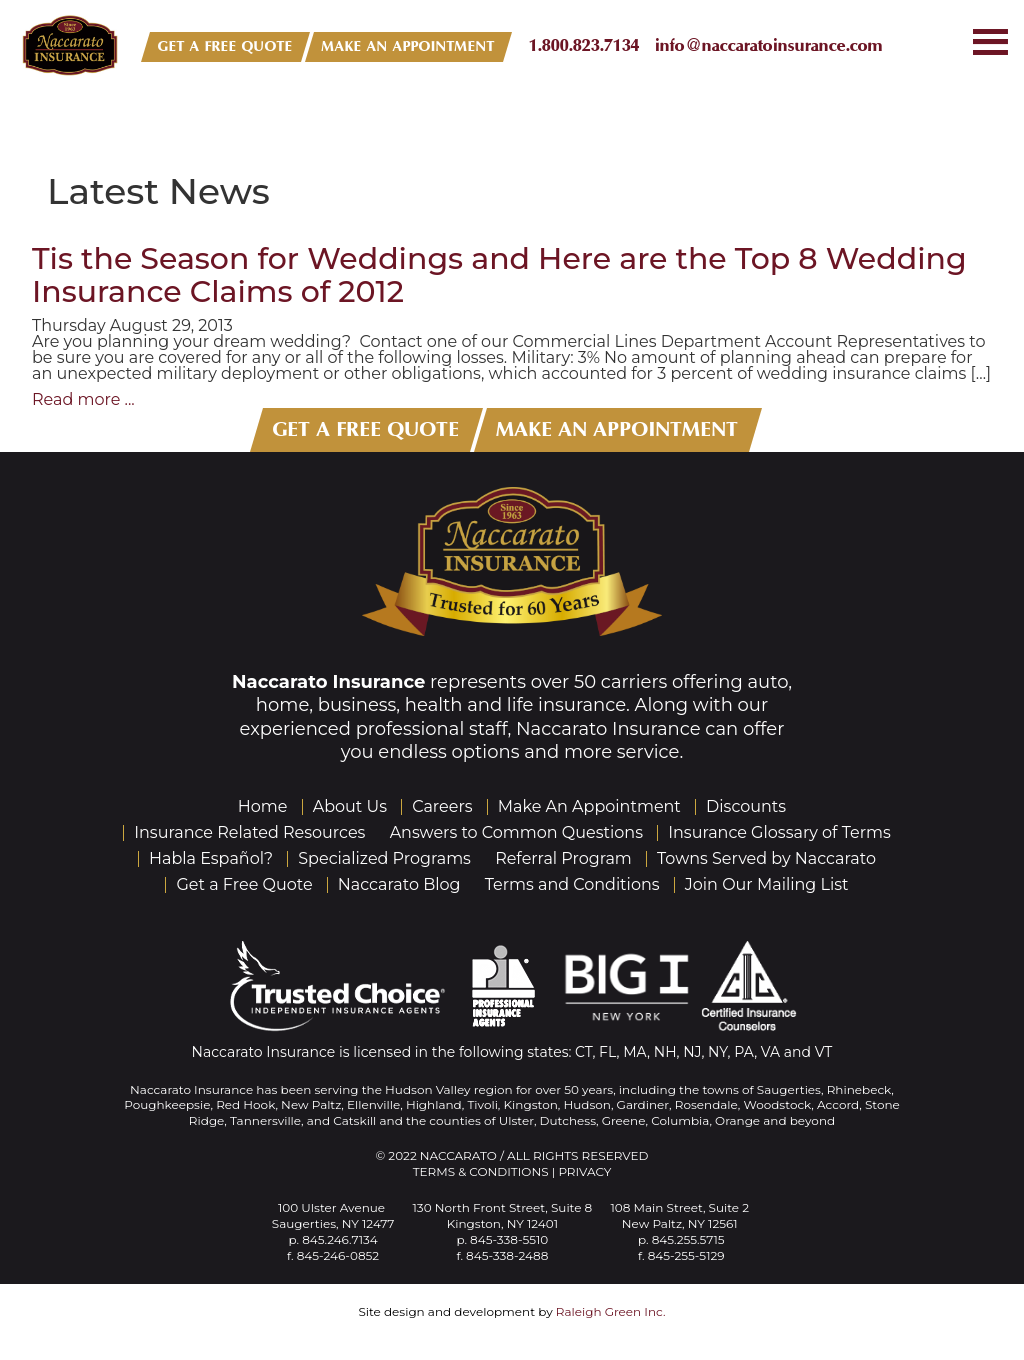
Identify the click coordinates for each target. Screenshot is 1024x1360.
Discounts (746, 806)
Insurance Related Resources (249, 832)
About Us (350, 806)
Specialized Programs (384, 858)
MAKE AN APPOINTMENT (408, 46)
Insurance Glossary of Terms (779, 832)
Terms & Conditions (481, 1171)
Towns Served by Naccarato (766, 858)
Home (263, 806)
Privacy (584, 1171)
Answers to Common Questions (516, 832)
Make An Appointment (589, 806)
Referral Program (563, 858)
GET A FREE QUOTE (225, 46)
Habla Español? (211, 858)
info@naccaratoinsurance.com (769, 45)
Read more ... (83, 399)
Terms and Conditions (572, 884)
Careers (442, 806)
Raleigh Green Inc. (611, 1311)
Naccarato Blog (399, 884)
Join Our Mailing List (767, 884)
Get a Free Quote (244, 884)
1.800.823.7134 (584, 45)
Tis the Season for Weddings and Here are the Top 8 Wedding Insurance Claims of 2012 (499, 275)
